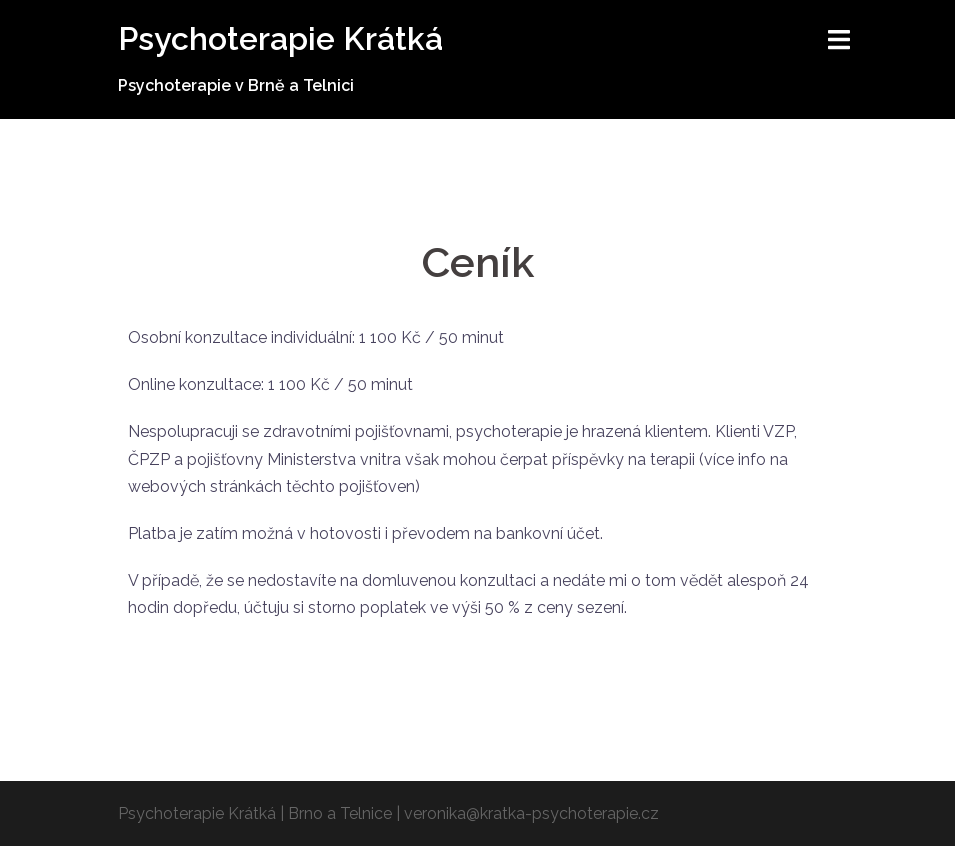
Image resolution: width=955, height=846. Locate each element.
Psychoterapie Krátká (280, 38)
